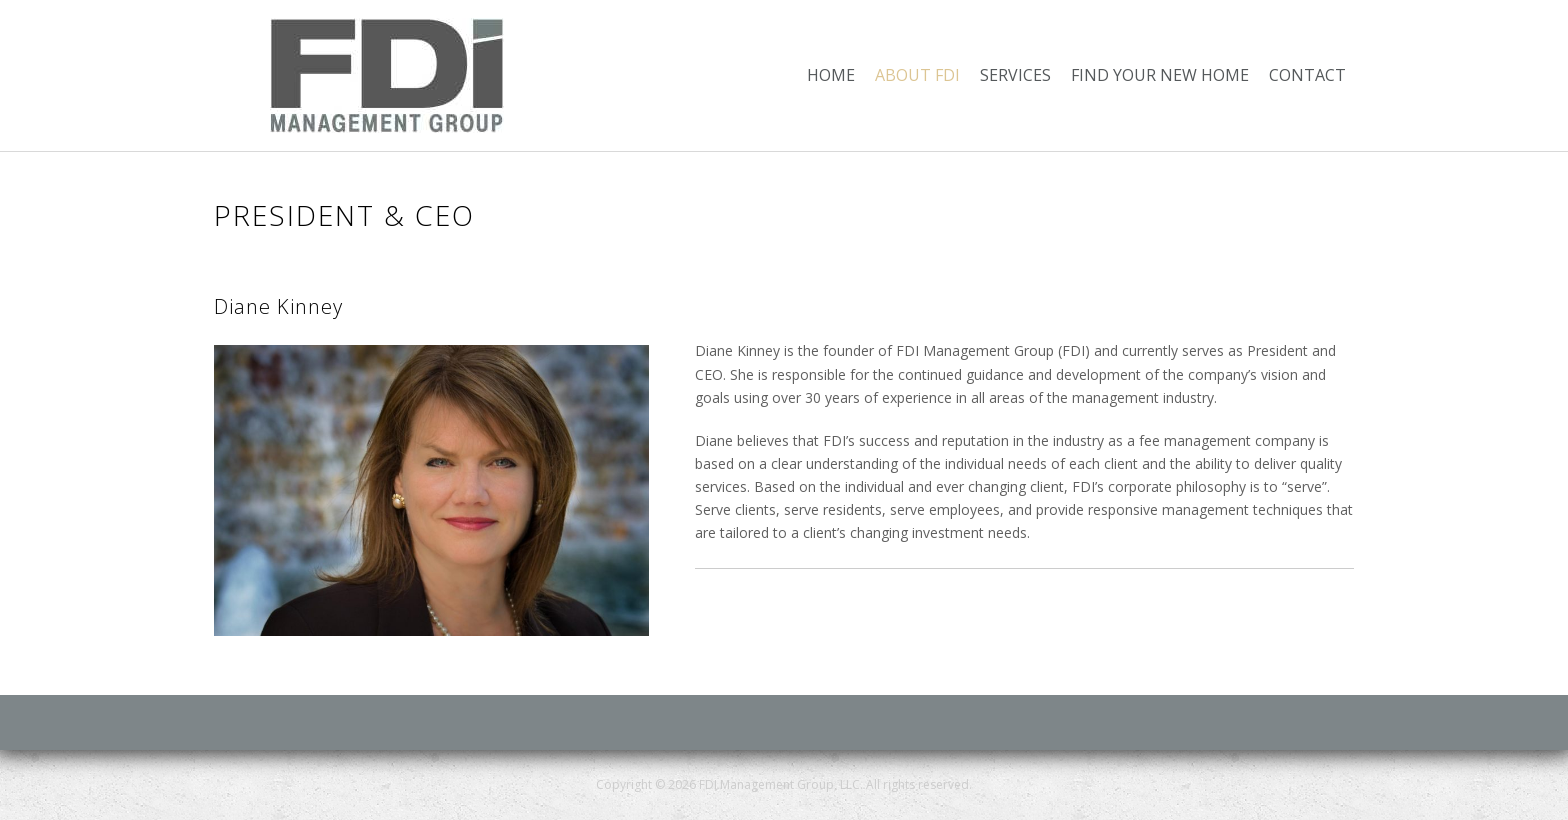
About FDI (917, 75)
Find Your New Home (1160, 75)
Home (831, 75)
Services (1015, 75)
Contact (1307, 75)
